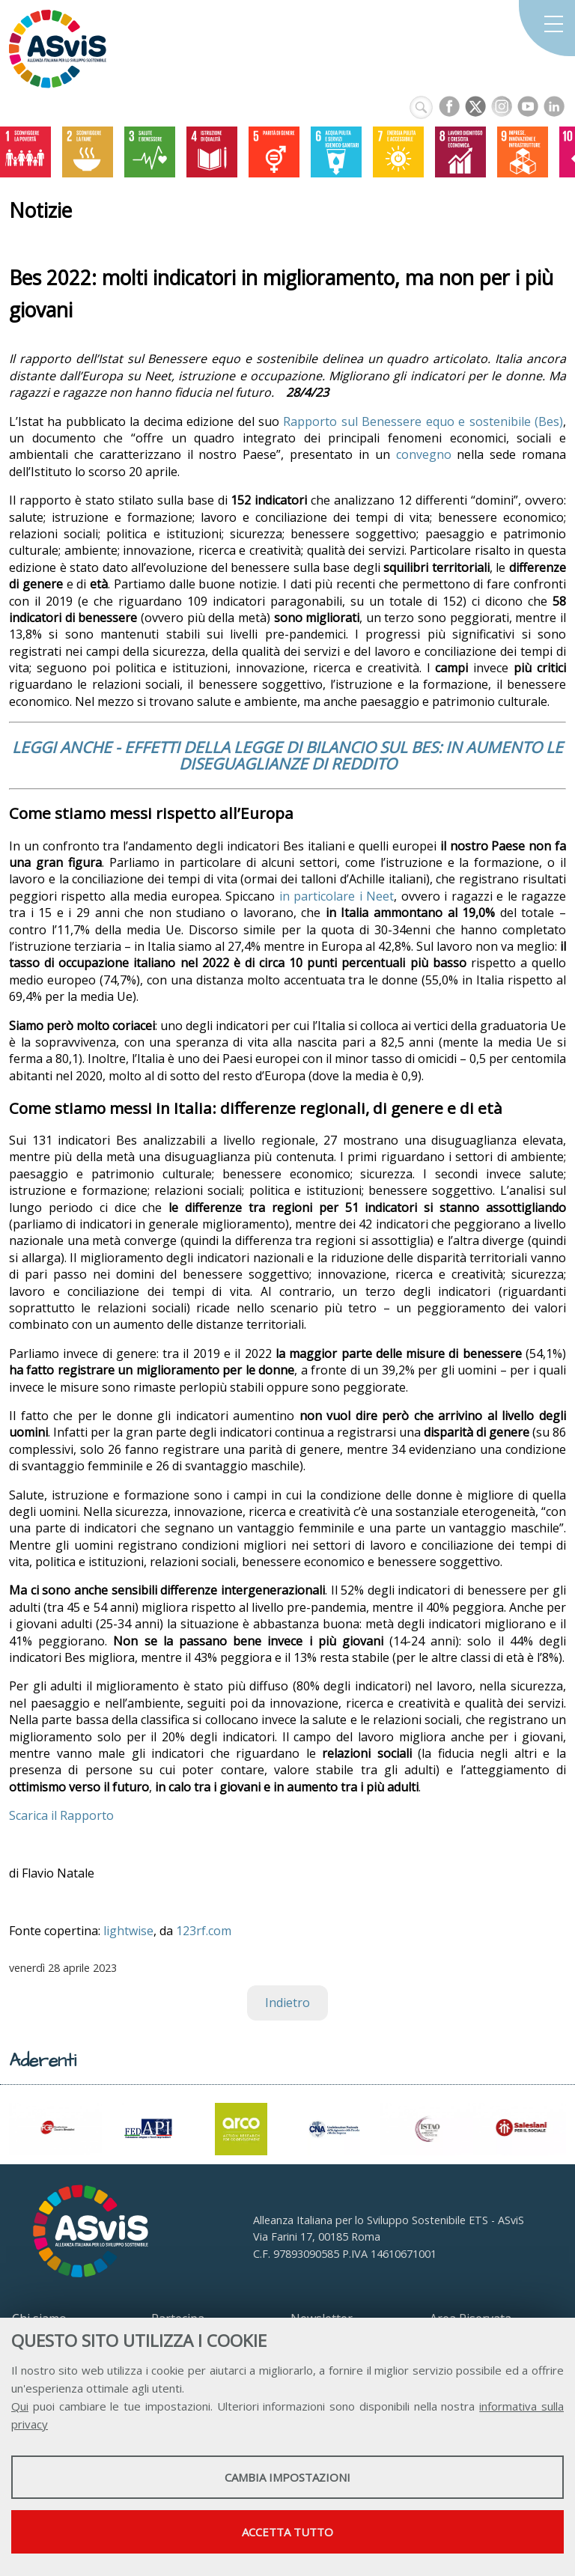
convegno (423, 454)
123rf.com (203, 1930)
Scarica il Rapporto (61, 1815)
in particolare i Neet (336, 896)
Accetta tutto (287, 2531)
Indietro (287, 2002)
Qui (19, 2406)
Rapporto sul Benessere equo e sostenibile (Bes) (423, 421)
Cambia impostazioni (287, 2477)
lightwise (128, 1930)
